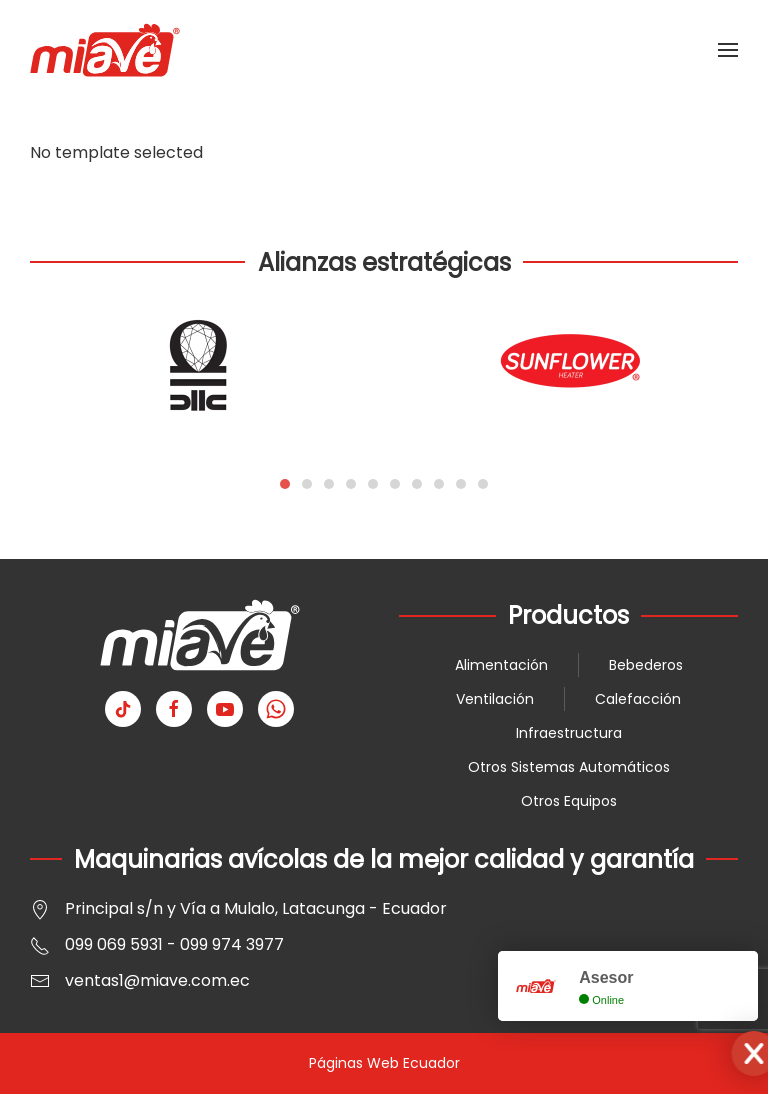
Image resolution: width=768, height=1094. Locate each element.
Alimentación (501, 665)
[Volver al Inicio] (105, 50)
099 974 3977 (232, 944)
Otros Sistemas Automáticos (569, 767)
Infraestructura (569, 733)
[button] (728, 50)
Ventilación (495, 699)
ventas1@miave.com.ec (157, 980)
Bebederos (646, 665)
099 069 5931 (114, 944)
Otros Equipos (569, 801)
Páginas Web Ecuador (384, 1063)
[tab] (285, 484)
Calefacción (638, 699)
